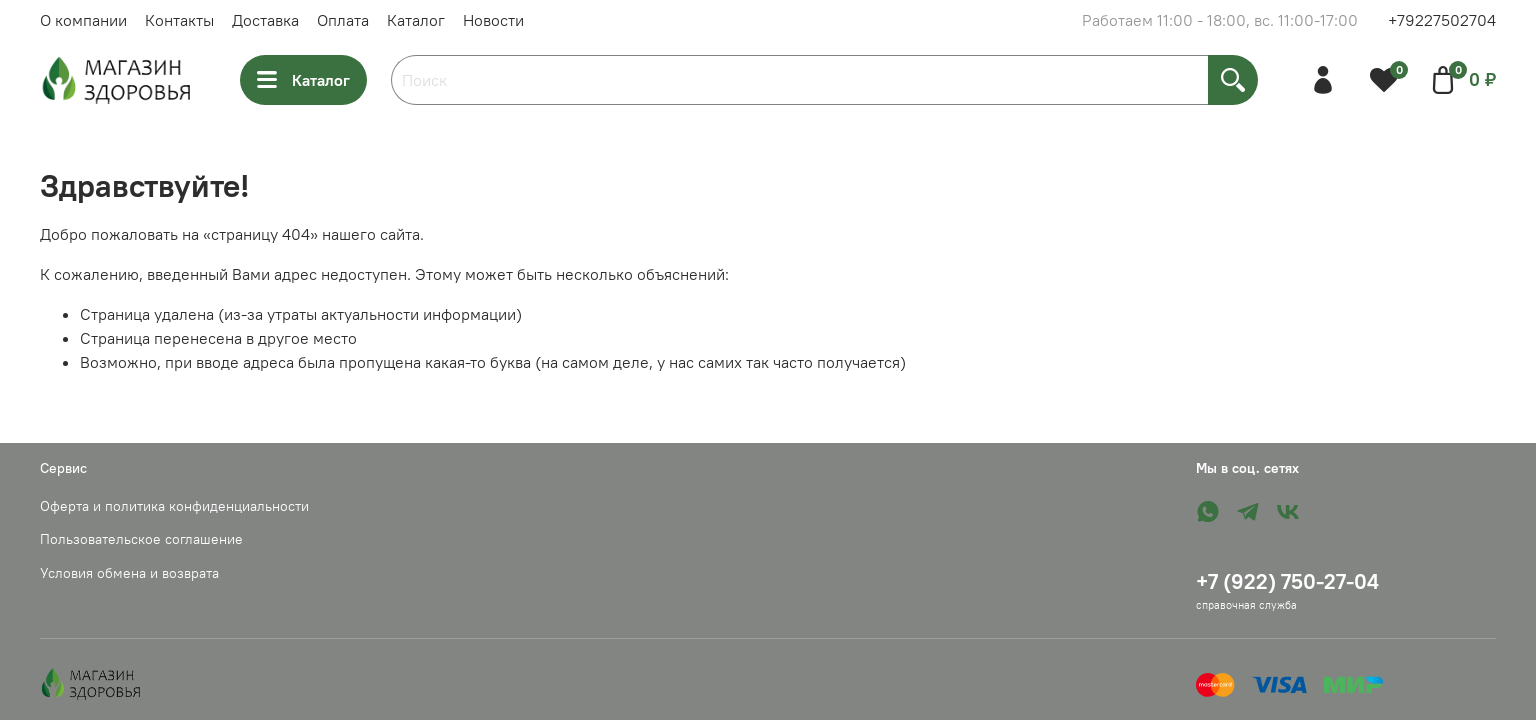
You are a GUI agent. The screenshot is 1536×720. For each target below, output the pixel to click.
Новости (493, 20)
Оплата (343, 20)
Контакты (179, 20)
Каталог (416, 20)
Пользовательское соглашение (141, 539)
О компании (83, 20)
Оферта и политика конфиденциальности (174, 506)
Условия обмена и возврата (129, 573)
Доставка (265, 20)
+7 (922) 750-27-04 (1287, 581)
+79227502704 (1442, 20)
